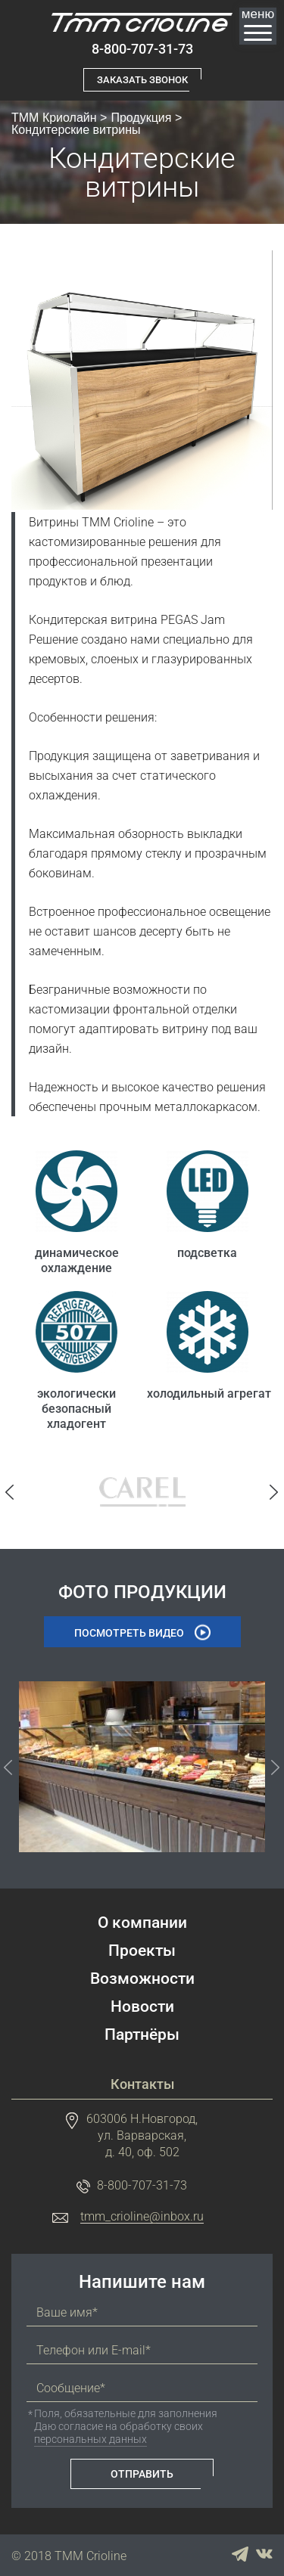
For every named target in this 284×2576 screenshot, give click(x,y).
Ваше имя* (67, 2313)
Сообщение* (70, 2388)
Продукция (141, 117)
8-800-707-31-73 (142, 49)
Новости (142, 2007)
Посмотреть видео (129, 1633)
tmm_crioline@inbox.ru (142, 2217)
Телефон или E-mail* (93, 2351)
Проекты (142, 1951)
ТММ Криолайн (54, 117)
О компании (142, 1923)
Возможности (142, 1979)
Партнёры (142, 2035)
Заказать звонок (142, 79)
